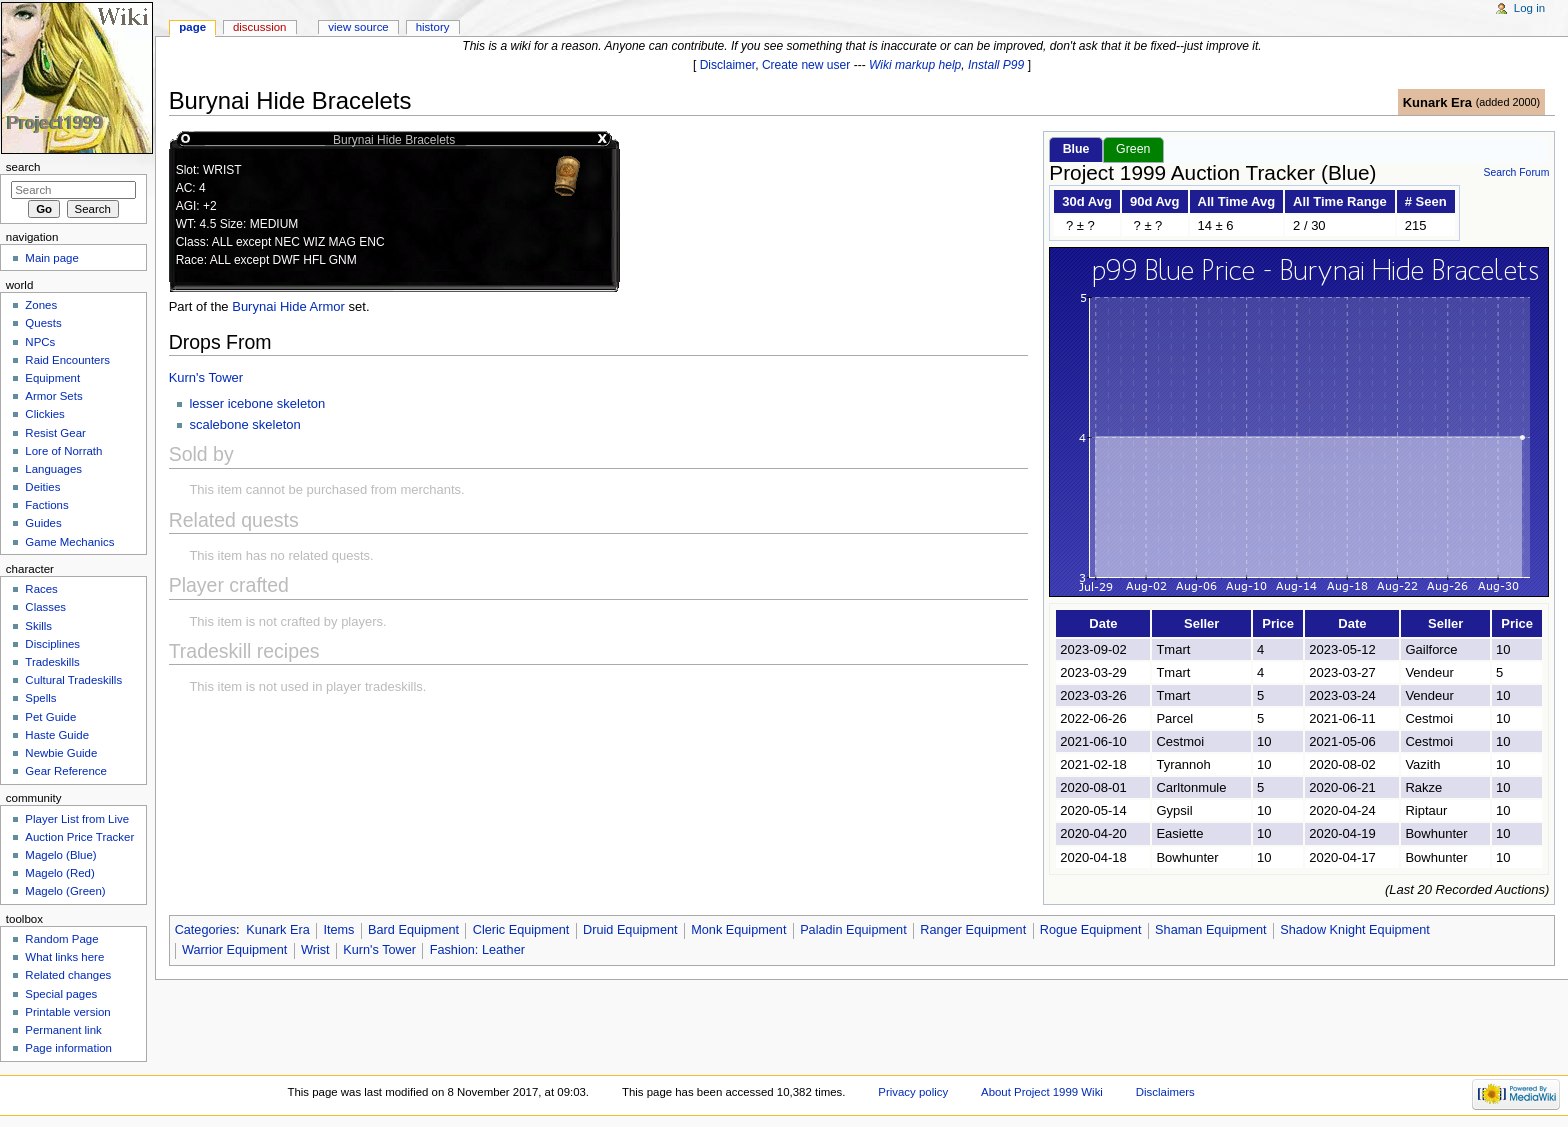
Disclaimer (728, 65)
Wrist (315, 950)
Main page (52, 258)
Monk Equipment (738, 930)
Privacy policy (913, 1092)
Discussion (259, 27)
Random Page (61, 939)
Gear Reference (66, 771)
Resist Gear (55, 433)
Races (41, 589)
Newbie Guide (61, 753)
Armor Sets (53, 396)
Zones (41, 305)
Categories (205, 930)
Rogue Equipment (1091, 930)
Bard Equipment (413, 930)
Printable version (67, 1012)
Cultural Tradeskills (73, 680)
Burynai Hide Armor (288, 306)
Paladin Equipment (853, 930)
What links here (64, 957)
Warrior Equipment (234, 950)
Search (23, 167)
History (433, 27)
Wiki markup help (915, 65)
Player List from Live (77, 819)
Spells (40, 698)
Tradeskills (52, 662)
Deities (42, 487)
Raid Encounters (67, 360)
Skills (38, 626)
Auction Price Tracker (79, 837)
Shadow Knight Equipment (1355, 930)
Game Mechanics (69, 542)
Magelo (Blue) (60, 855)
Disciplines (52, 644)
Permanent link (63, 1030)
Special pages (61, 994)
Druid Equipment (630, 930)
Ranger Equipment (973, 930)
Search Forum (1516, 172)
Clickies (44, 414)
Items (338, 930)
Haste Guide (57, 735)
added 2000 (1507, 102)
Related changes (68, 975)
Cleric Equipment (521, 930)
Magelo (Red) (59, 873)
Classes (45, 607)
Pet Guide (50, 717)
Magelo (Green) (65, 891)
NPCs (40, 342)
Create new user (806, 65)
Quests (43, 323)
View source (358, 27)
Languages (53, 469)
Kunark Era (1437, 102)
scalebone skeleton (244, 424)
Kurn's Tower (206, 377)
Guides (43, 523)
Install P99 (996, 65)
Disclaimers (1165, 1092)
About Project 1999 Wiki (1042, 1092)
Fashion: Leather (477, 950)
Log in (1529, 8)
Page (192, 27)
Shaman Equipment (1210, 930)
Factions (46, 505)
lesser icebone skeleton (257, 403)
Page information (68, 1048)
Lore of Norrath (63, 451)
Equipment (52, 378)
